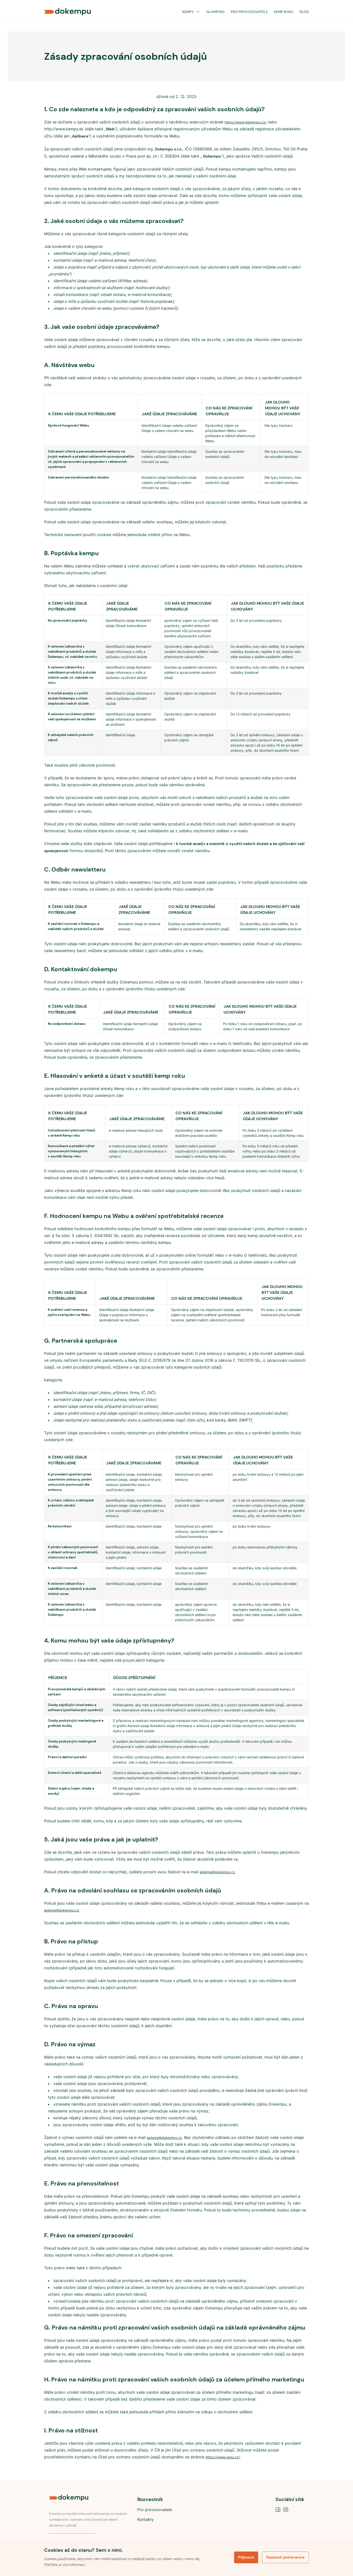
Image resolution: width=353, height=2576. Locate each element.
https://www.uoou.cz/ (225, 2456)
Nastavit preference (285, 2555)
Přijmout (246, 2555)
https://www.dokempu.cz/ (249, 122)
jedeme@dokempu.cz (220, 1871)
